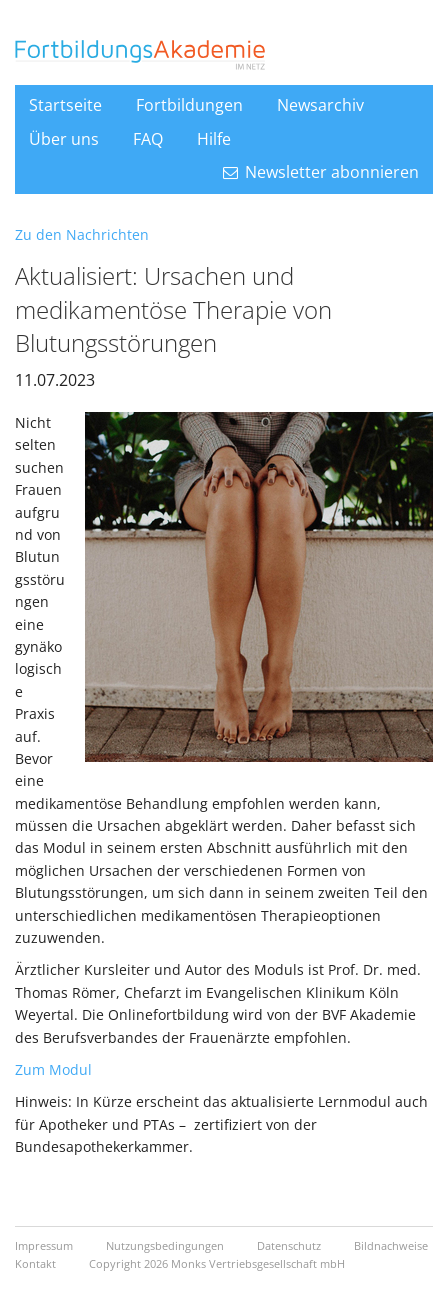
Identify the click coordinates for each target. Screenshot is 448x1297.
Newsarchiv (320, 105)
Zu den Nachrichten (82, 234)
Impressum (45, 1245)
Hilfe (214, 139)
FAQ (148, 139)
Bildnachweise (391, 1245)
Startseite (65, 105)
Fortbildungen (189, 105)
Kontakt (37, 1263)
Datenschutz (290, 1245)
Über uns (64, 139)
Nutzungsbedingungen (166, 1245)
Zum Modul (53, 1069)
